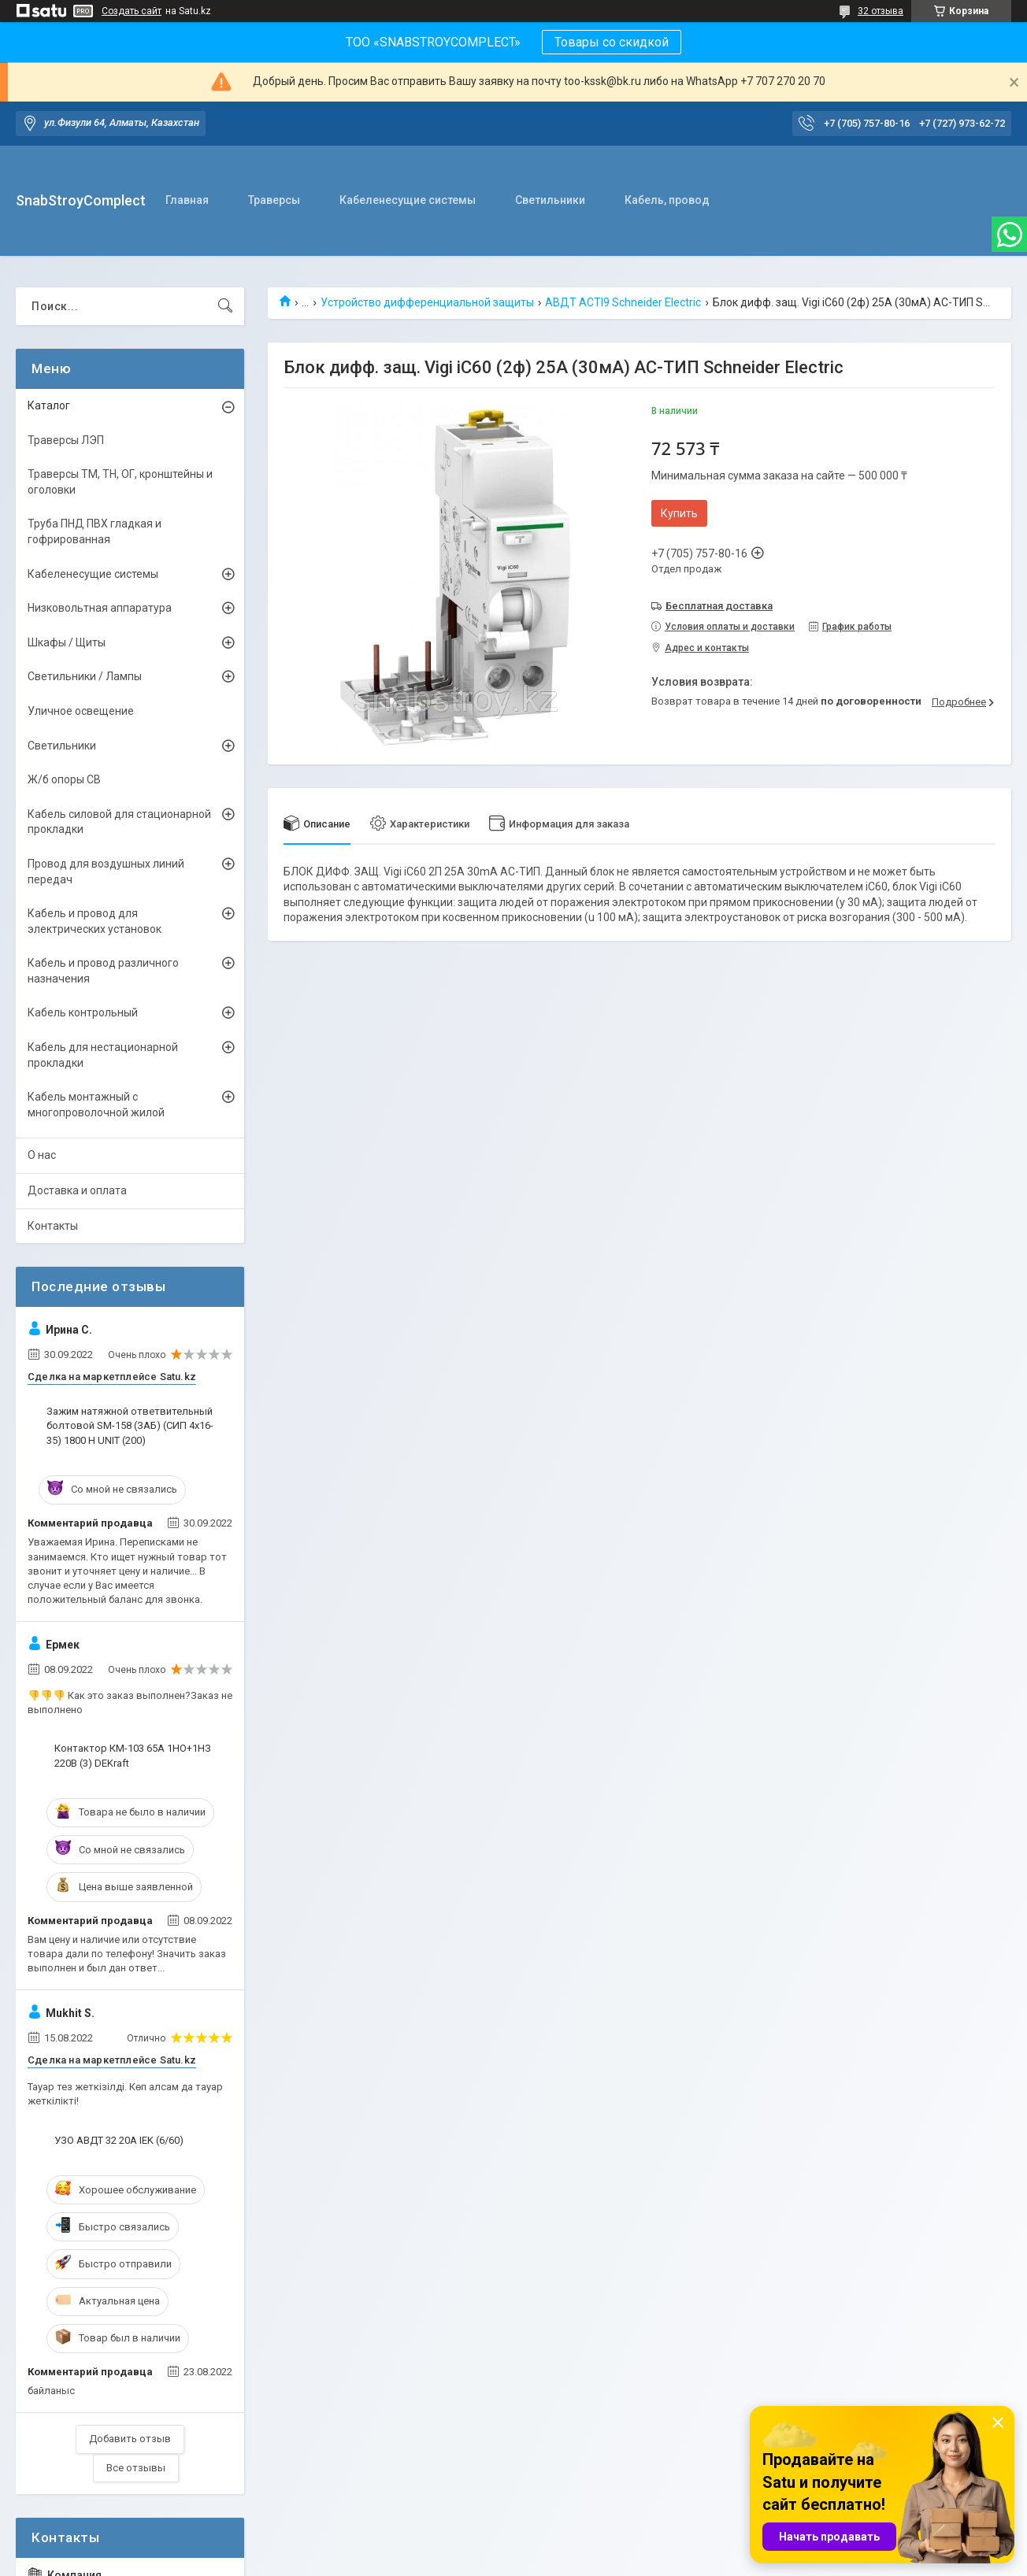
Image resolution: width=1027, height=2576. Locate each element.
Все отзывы (135, 2468)
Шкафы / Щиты (67, 642)
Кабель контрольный (83, 1012)
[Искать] (225, 306)
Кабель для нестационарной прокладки (103, 1055)
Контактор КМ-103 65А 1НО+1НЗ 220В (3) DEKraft (132, 1755)
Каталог (49, 405)
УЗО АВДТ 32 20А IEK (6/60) (119, 2140)
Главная (187, 200)
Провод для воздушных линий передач (106, 871)
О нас (42, 1155)
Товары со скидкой (611, 42)
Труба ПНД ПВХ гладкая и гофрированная (94, 531)
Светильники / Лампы (85, 676)
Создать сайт (131, 11)
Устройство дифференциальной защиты (427, 302)
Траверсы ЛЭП (66, 440)
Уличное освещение (81, 711)
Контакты (53, 1226)
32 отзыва (880, 11)
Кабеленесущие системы (407, 200)
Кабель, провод (667, 200)
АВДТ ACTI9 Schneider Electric (623, 302)
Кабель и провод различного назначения (103, 971)
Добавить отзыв (130, 2439)
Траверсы (274, 200)
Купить (679, 513)
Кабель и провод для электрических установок (94, 921)
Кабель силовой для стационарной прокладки (119, 822)
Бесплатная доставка (719, 606)
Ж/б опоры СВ (64, 779)
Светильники (550, 200)
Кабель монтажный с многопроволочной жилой (96, 1104)
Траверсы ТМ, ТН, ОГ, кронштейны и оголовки (120, 482)
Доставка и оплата (77, 1190)
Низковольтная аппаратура (100, 607)
